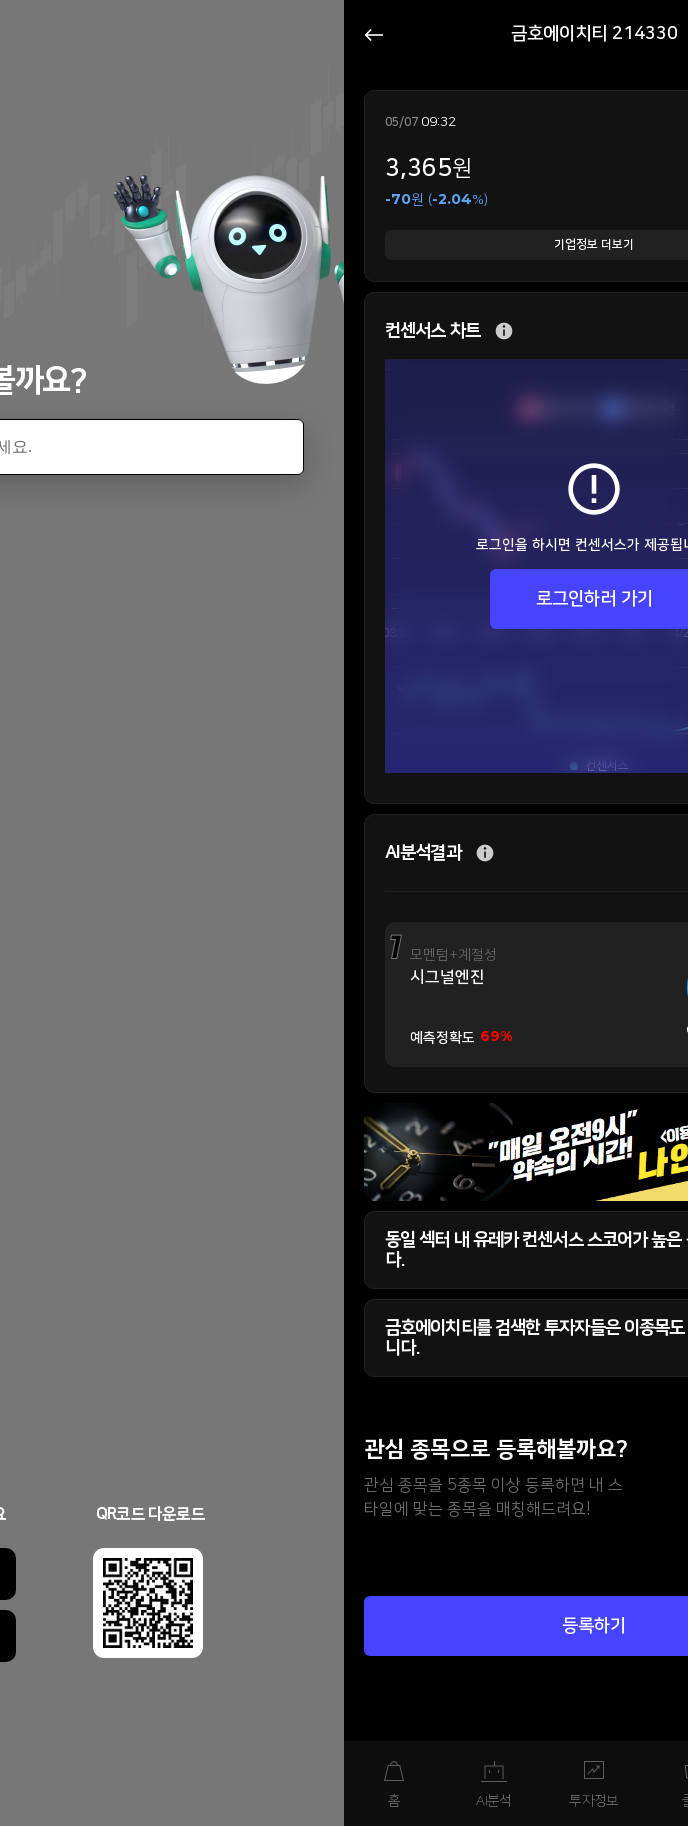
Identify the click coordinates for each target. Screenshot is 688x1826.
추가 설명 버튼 (504, 331)
